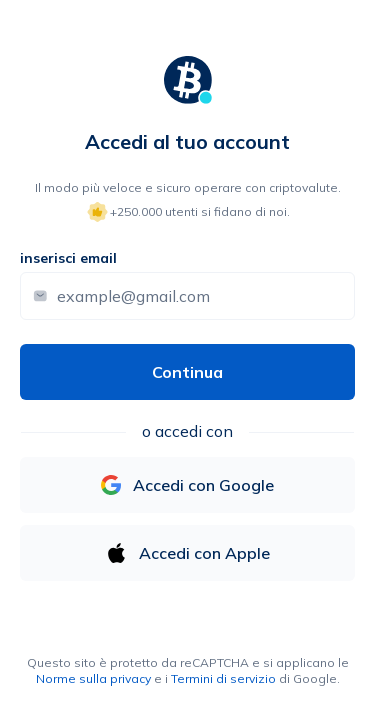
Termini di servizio (223, 678)
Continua (187, 372)
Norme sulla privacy (93, 678)
